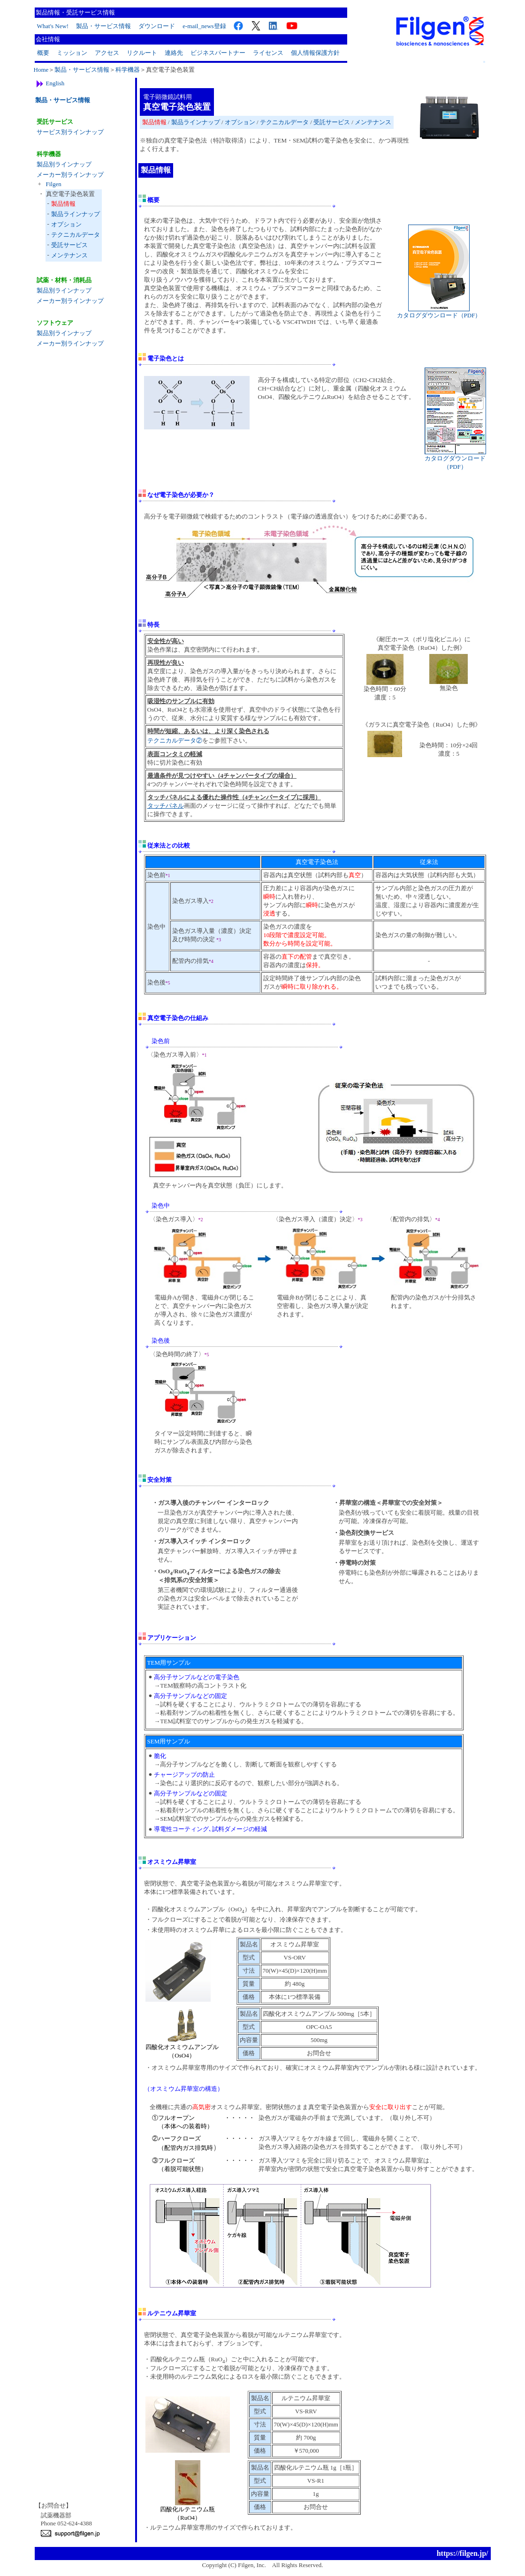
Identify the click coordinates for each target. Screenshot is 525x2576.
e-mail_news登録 (204, 26)
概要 (43, 52)
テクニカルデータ (75, 234)
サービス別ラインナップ (70, 131)
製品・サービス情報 (103, 26)
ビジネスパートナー (217, 52)
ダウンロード (156, 26)
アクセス (107, 52)
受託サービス (69, 244)
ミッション (72, 52)
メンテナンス (69, 255)
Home (41, 69)
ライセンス (268, 52)
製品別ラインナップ (64, 164)
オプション (66, 224)
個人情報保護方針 (315, 52)
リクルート (142, 52)
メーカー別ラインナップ (70, 174)
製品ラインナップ (75, 214)
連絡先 (174, 52)
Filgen (53, 184)
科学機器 (127, 69)
